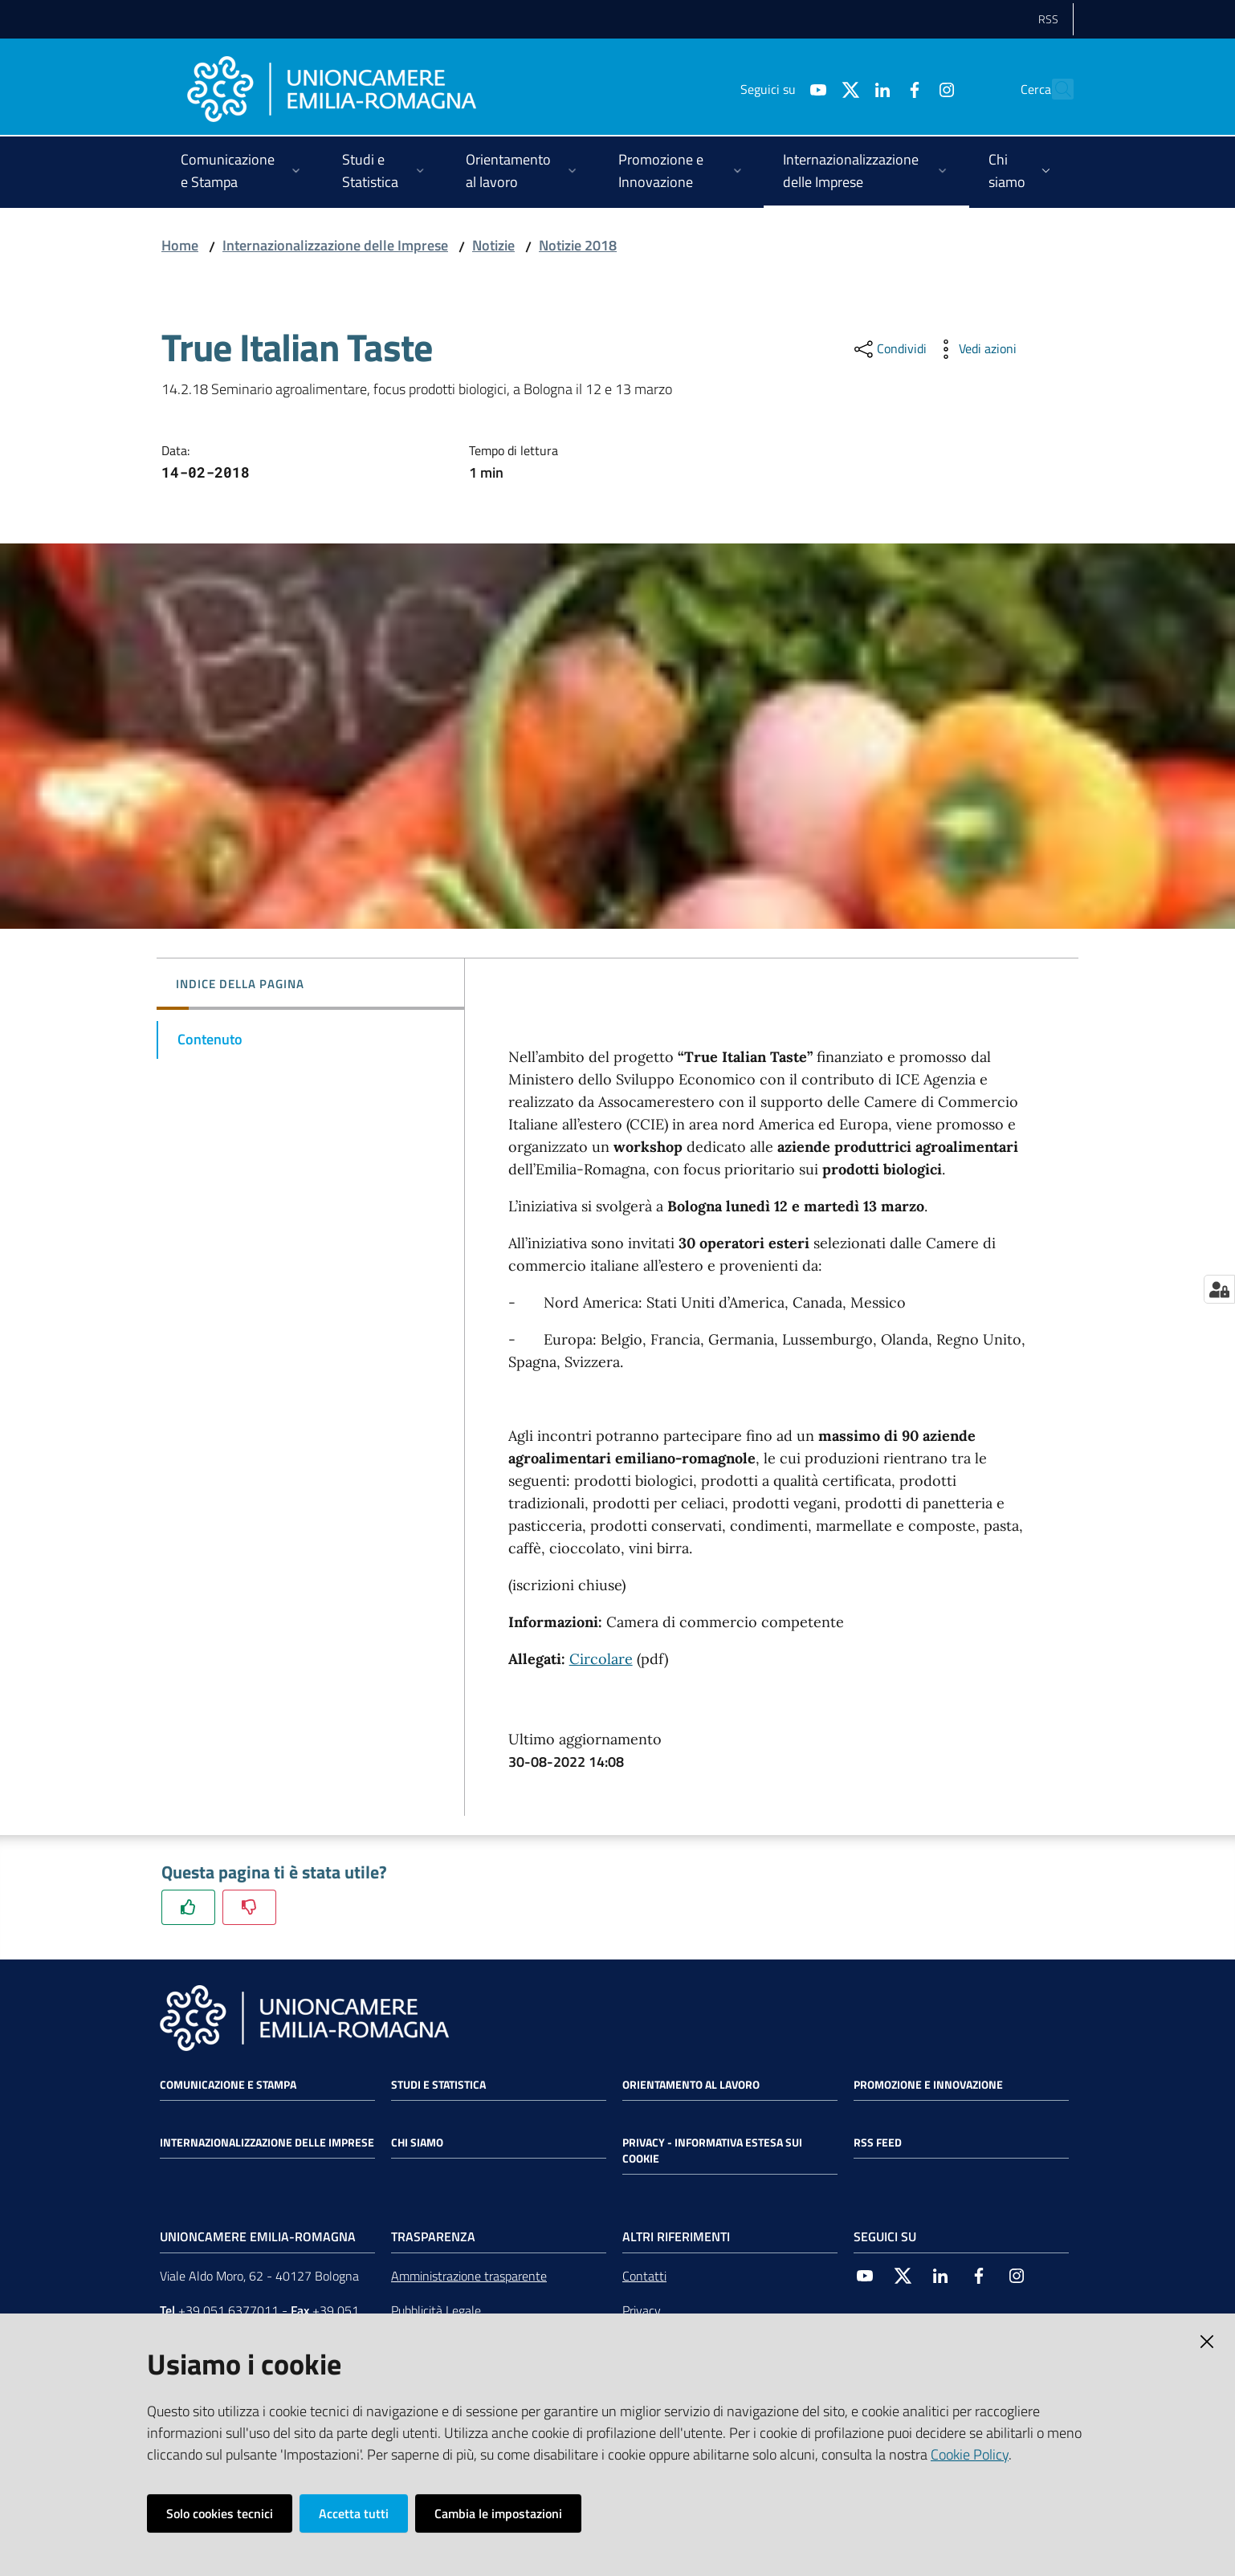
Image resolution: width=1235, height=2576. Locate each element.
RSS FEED (878, 2142)
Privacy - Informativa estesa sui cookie (712, 2150)
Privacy (641, 2310)
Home (179, 245)
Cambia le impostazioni (498, 2513)
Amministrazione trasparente (469, 2275)
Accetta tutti (354, 2513)
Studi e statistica (438, 2085)
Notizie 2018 (578, 245)
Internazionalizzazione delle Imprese (335, 245)
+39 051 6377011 (228, 2310)
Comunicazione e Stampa (228, 2085)
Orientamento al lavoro (691, 2085)
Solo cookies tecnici (219, 2513)
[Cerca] (1054, 89)
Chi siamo (417, 2142)
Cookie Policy (970, 2454)
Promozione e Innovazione (928, 2085)
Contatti (644, 2275)
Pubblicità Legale (436, 2310)
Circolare (601, 1659)
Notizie (493, 245)
